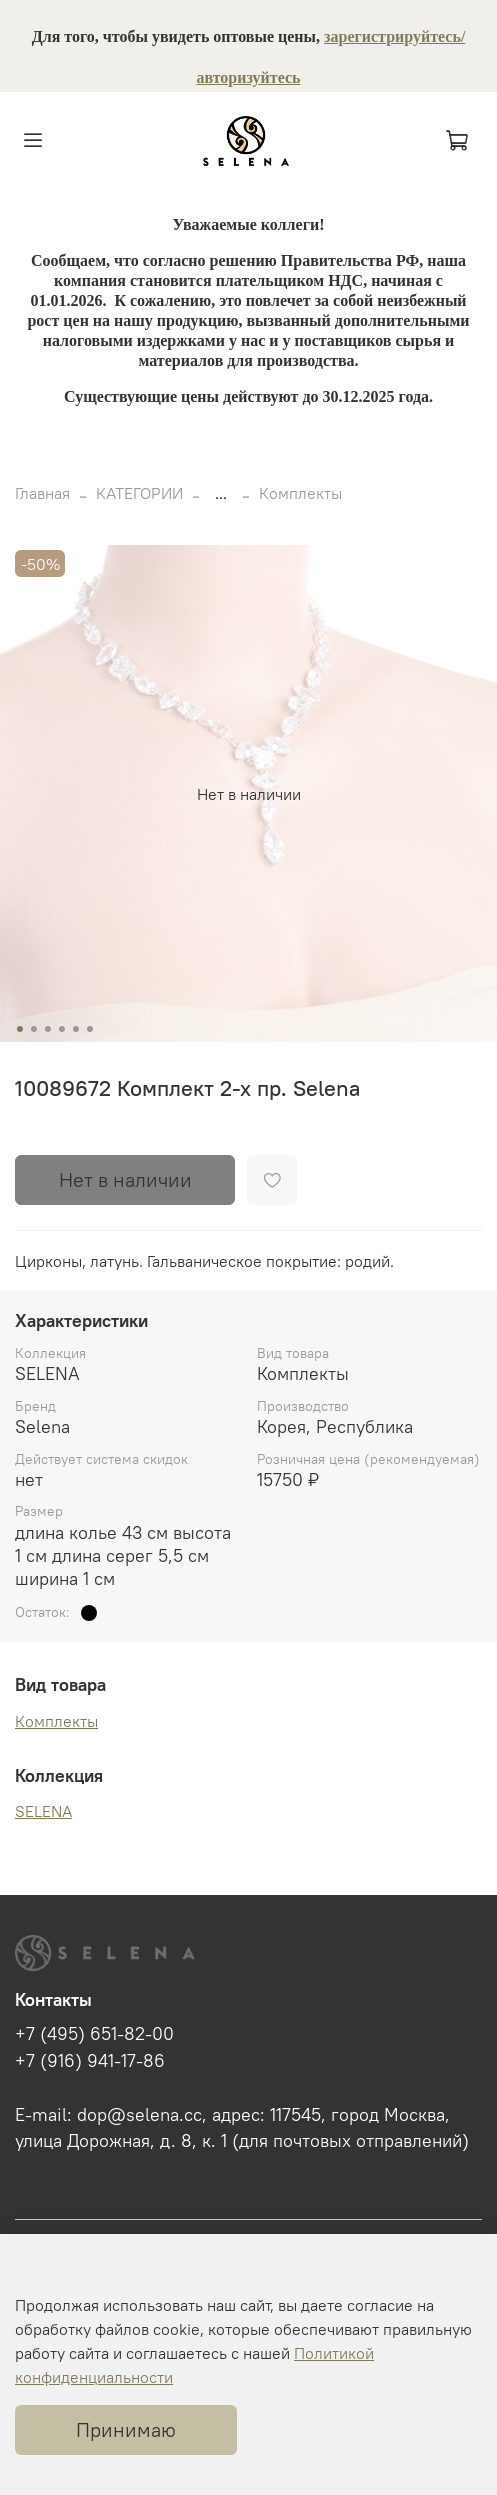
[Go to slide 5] (75, 1029)
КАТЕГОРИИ (139, 493)
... (221, 493)
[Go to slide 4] (61, 1029)
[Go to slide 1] (19, 1029)
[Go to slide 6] (89, 1029)
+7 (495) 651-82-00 (94, 2034)
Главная (42, 493)
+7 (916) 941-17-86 (90, 2061)
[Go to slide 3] (47, 1029)
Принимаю (126, 2429)
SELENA (43, 1811)
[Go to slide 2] (33, 1029)
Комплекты (300, 493)
